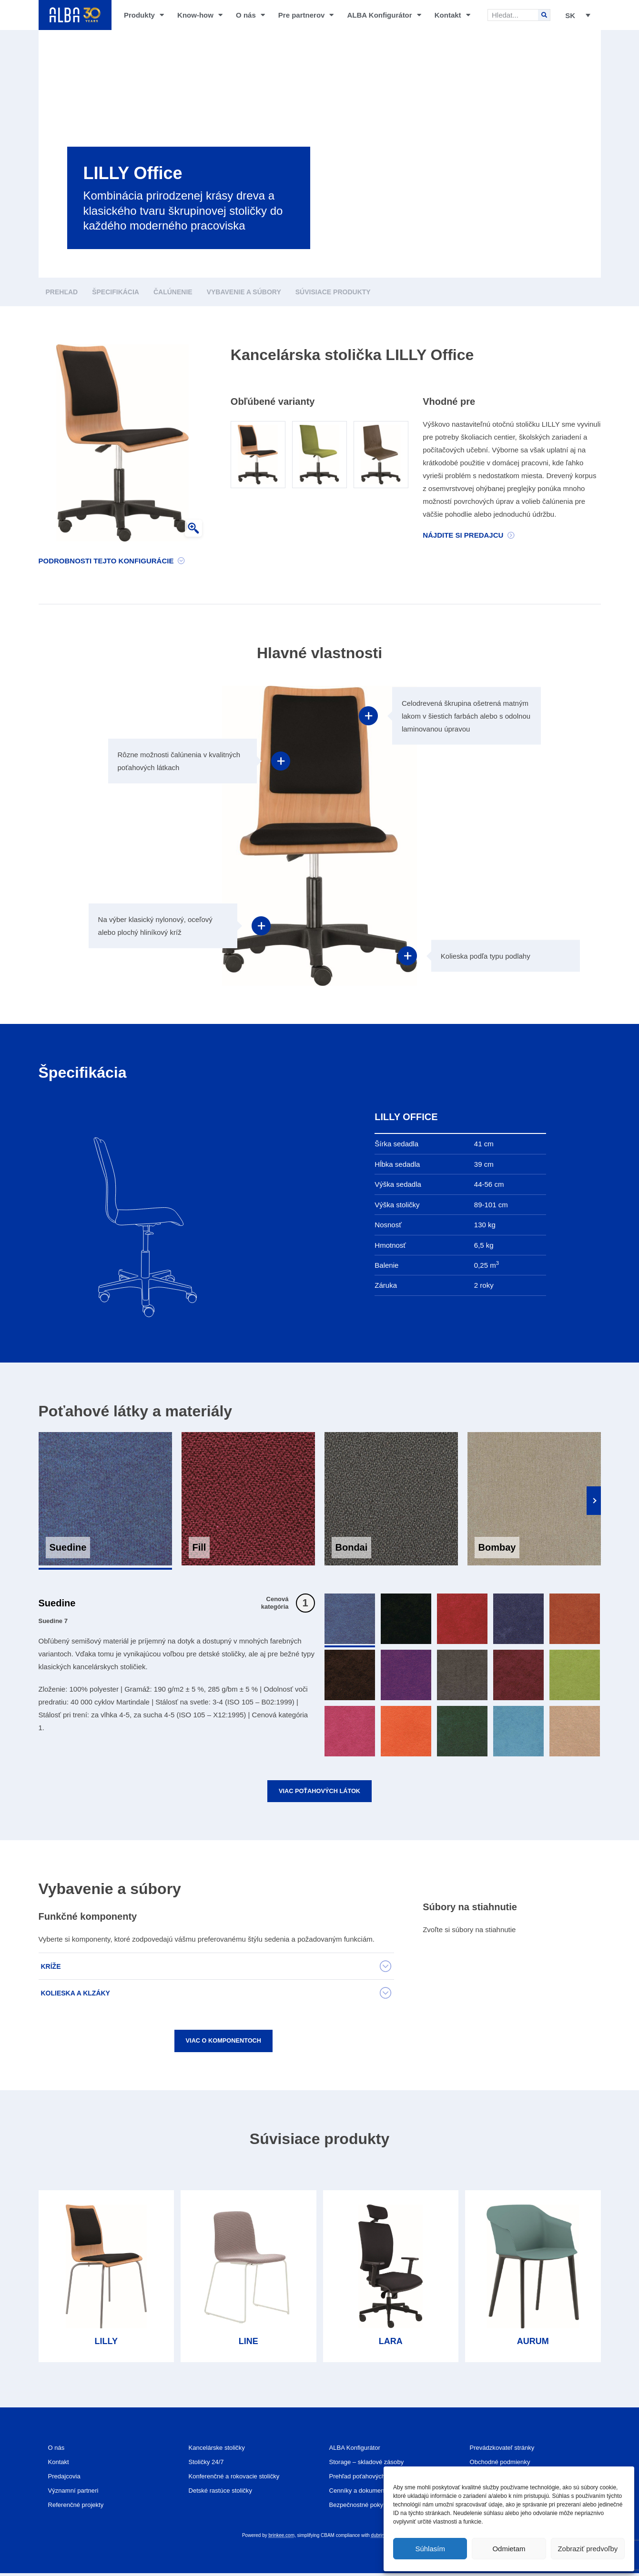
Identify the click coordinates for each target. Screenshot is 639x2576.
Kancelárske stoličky (221, 2450)
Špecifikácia (115, 292)
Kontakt (452, 15)
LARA (391, 2344)
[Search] (544, 15)
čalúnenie (173, 292)
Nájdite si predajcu (463, 535)
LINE (248, 2344)
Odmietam (508, 2549)
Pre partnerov (306, 15)
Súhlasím (430, 2549)
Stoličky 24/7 (209, 2465)
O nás (250, 15)
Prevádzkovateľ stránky (507, 2450)
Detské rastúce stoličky (225, 2493)
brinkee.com (281, 2538)
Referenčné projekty (80, 2508)
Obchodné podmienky (504, 2465)
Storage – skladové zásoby (372, 2465)
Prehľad (62, 292)
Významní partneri (77, 2493)
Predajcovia (66, 2479)
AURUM (533, 2344)
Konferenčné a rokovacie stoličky (241, 2479)
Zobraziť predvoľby (588, 2549)
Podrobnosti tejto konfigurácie (106, 561)
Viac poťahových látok (319, 1792)
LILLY (106, 2344)
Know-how (200, 15)
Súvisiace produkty (333, 292)
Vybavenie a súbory (244, 292)
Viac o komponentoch (223, 2043)
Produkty (144, 15)
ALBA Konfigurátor (384, 15)
